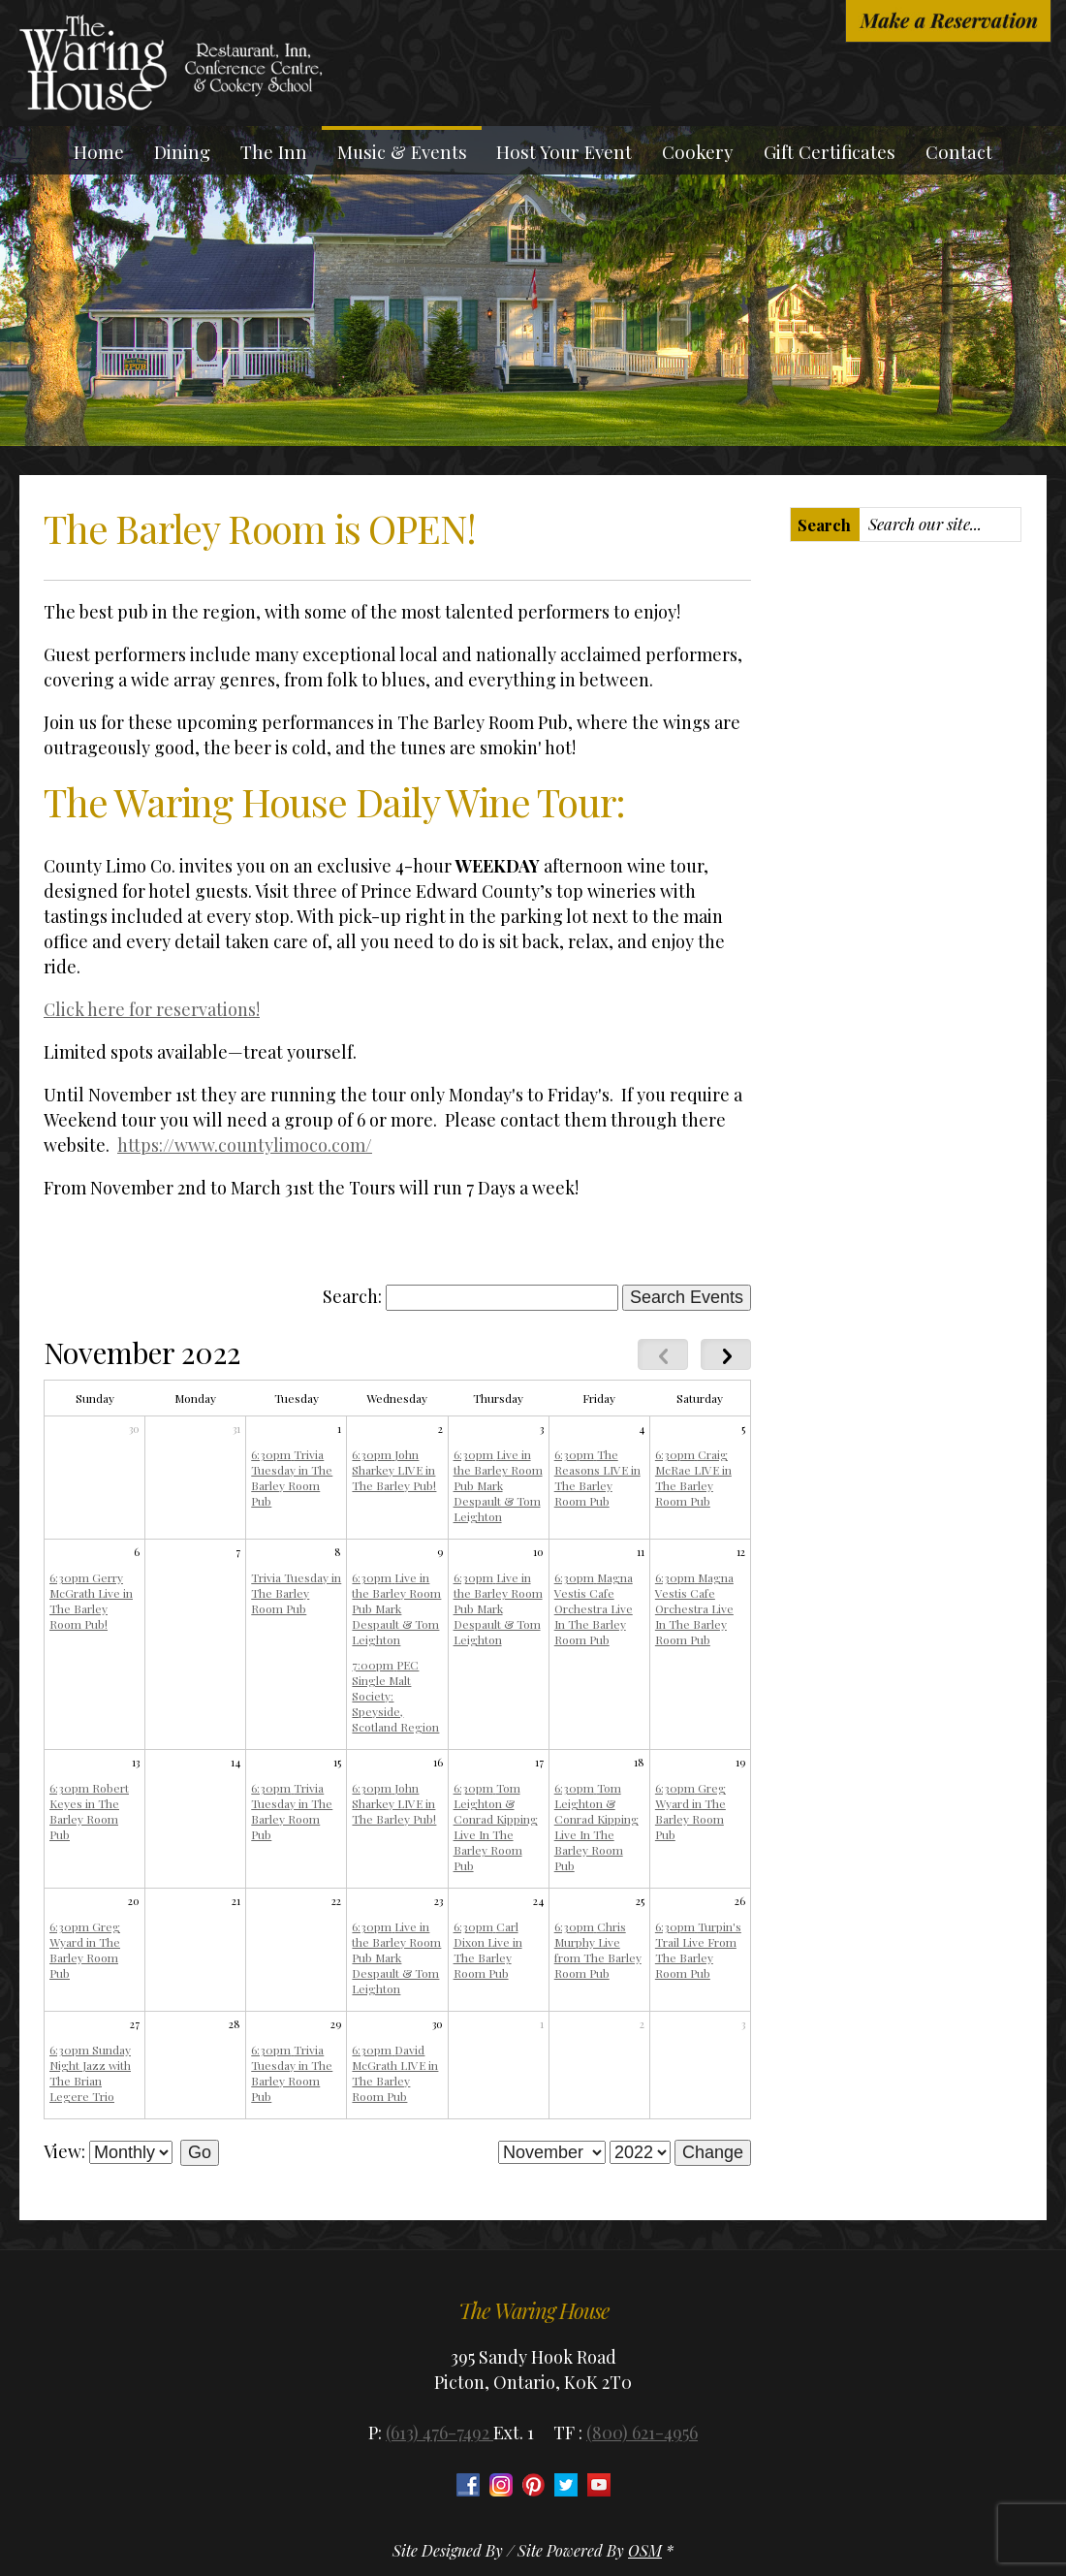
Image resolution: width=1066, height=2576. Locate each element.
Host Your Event (564, 152)
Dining (182, 152)
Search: (352, 1296)
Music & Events (402, 152)
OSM (645, 2550)
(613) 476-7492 (439, 2432)
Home (99, 152)
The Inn (273, 152)
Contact (958, 152)
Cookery (698, 152)
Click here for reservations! (152, 1009)
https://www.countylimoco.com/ (244, 1145)
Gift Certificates (829, 152)
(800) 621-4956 (642, 2432)
